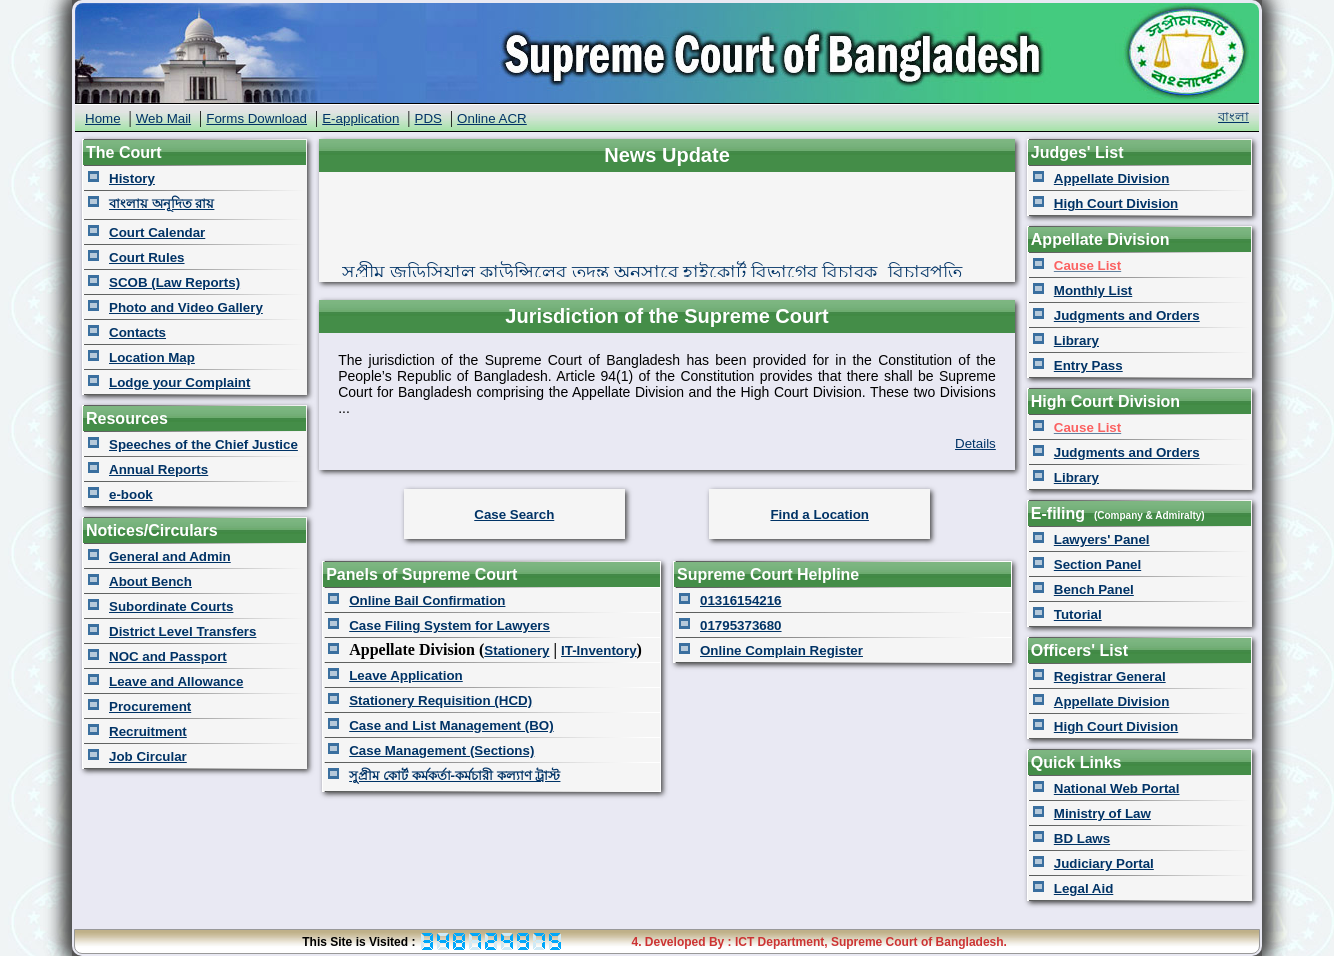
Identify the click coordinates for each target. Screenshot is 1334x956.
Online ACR (492, 118)
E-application (360, 118)
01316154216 (741, 600)
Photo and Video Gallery (186, 307)
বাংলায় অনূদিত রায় (161, 203)
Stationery (516, 650)
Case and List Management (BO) (451, 725)
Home (103, 118)
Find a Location (819, 514)
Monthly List (1093, 290)
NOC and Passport (168, 656)
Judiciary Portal (1104, 863)
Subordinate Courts (171, 606)
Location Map (152, 357)
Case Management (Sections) (441, 750)
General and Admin (170, 556)
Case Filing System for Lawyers (449, 625)
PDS (428, 118)
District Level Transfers (182, 631)
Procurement (150, 706)
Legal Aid (1084, 888)
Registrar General (1110, 676)
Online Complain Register (781, 650)
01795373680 (741, 625)
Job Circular (148, 756)
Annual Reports (158, 469)
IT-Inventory (599, 650)
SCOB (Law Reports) (174, 282)
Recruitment (148, 731)
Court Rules (147, 257)
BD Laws (1082, 838)
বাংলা (1233, 116)
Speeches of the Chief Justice (203, 444)
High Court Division (1116, 203)
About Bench (150, 581)
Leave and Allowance (176, 681)
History (132, 178)
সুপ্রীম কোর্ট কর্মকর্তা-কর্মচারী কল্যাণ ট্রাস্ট (454, 775)
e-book (131, 494)
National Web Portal (1117, 788)
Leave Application (406, 675)
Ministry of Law (1102, 813)
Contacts (137, 332)
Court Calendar (157, 232)
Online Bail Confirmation (427, 600)
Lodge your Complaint (179, 382)
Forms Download (256, 118)
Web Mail (163, 118)
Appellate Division (1112, 178)
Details (975, 443)
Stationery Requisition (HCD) (440, 700)
